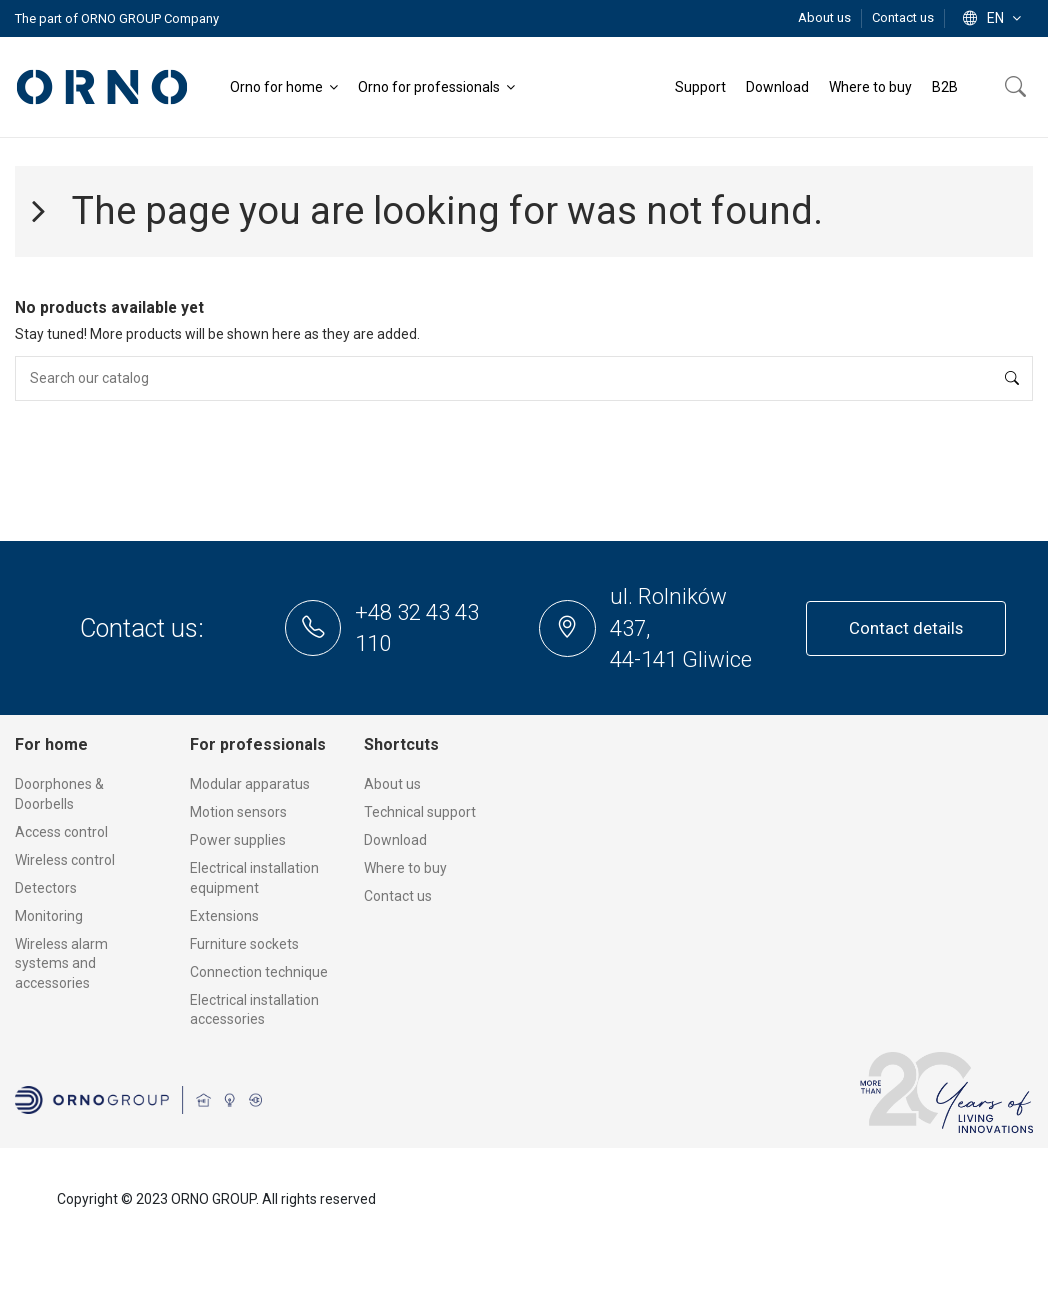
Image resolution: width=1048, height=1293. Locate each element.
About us (826, 17)
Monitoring (49, 916)
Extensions (224, 916)
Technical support (420, 812)
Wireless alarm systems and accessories (61, 963)
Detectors (46, 888)
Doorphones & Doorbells (59, 794)
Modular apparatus (250, 784)
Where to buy (405, 868)
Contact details (906, 628)
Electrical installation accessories (254, 1010)
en (994, 18)
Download (395, 840)
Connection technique (259, 972)
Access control (61, 832)
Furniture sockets (244, 944)
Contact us (903, 17)
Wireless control (65, 860)
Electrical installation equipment (254, 878)
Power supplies (238, 840)
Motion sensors (238, 812)
